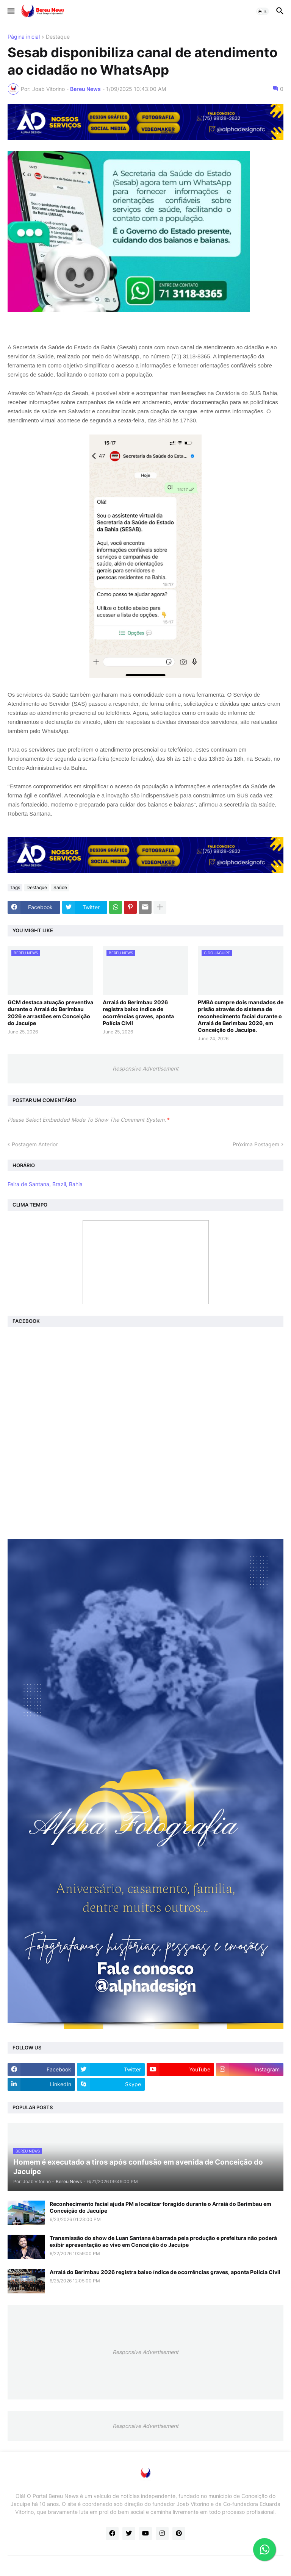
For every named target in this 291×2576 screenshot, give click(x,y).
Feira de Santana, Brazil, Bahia (45, 1184)
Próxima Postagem (256, 1144)
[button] (10, 11)
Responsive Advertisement (145, 1068)
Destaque (58, 37)
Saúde (60, 887)
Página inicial (24, 37)
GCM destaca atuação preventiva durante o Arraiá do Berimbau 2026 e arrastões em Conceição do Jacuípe (50, 1012)
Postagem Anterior (35, 1144)
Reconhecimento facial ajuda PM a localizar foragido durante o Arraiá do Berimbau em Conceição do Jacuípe (160, 2207)
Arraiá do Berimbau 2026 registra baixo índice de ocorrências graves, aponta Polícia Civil (138, 1012)
